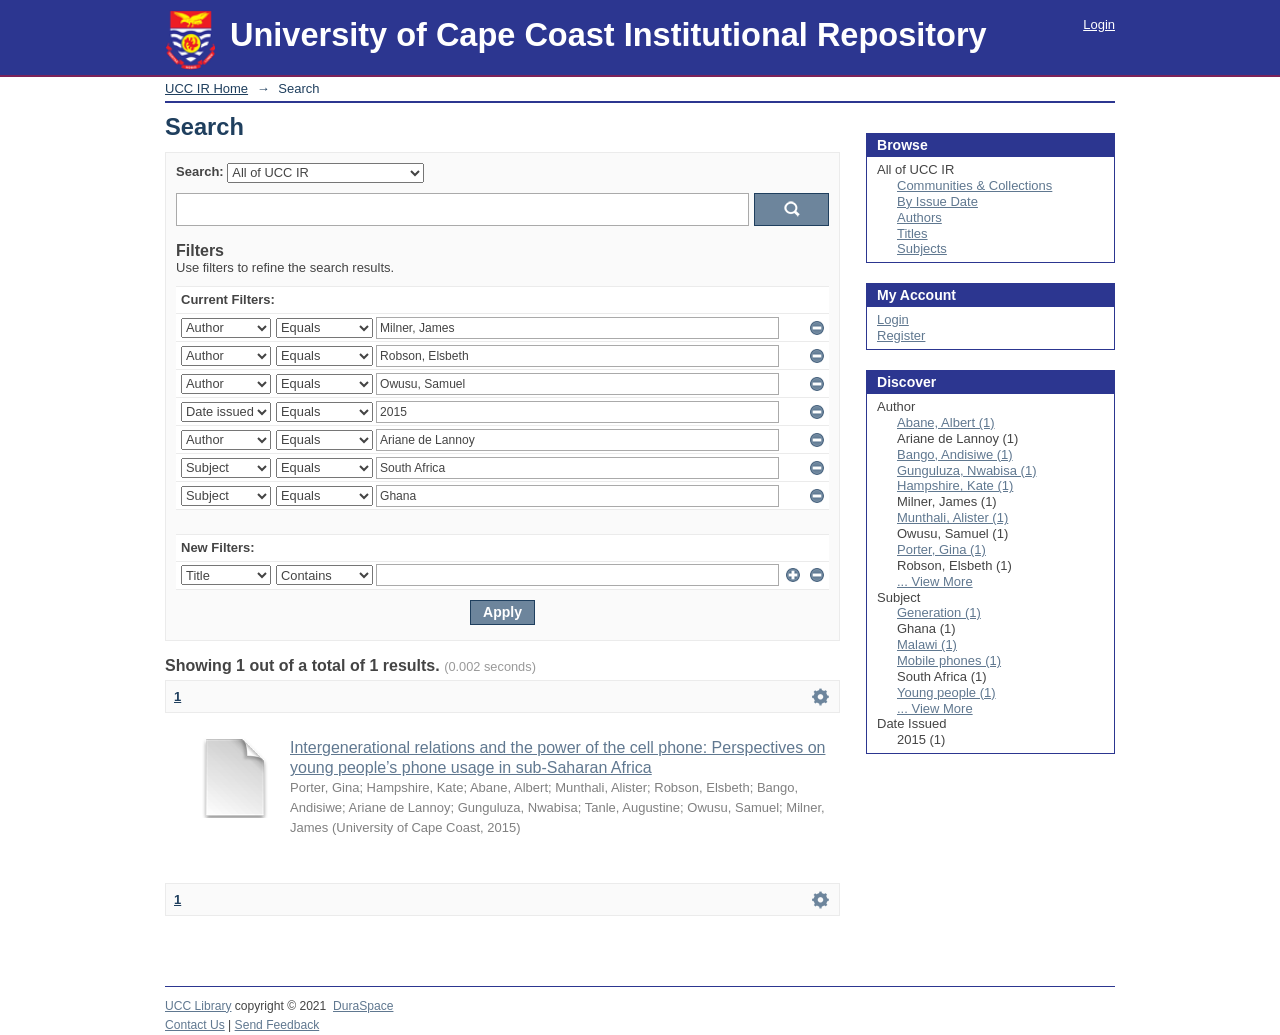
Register (901, 335)
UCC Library (198, 1006)
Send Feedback (277, 1025)
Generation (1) (939, 612)
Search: (200, 171)
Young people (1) (946, 692)
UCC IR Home (206, 88)
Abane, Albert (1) (946, 422)
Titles (912, 233)
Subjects (922, 248)
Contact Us (195, 1025)
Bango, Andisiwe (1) (955, 454)
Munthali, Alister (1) (952, 517)
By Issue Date (937, 201)
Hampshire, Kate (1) (955, 485)
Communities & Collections (974, 185)
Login (1099, 24)
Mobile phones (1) (949, 660)
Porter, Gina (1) (941, 549)
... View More (935, 581)
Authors (919, 217)
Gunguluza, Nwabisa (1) (966, 470)
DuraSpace (363, 1006)
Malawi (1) (927, 644)
